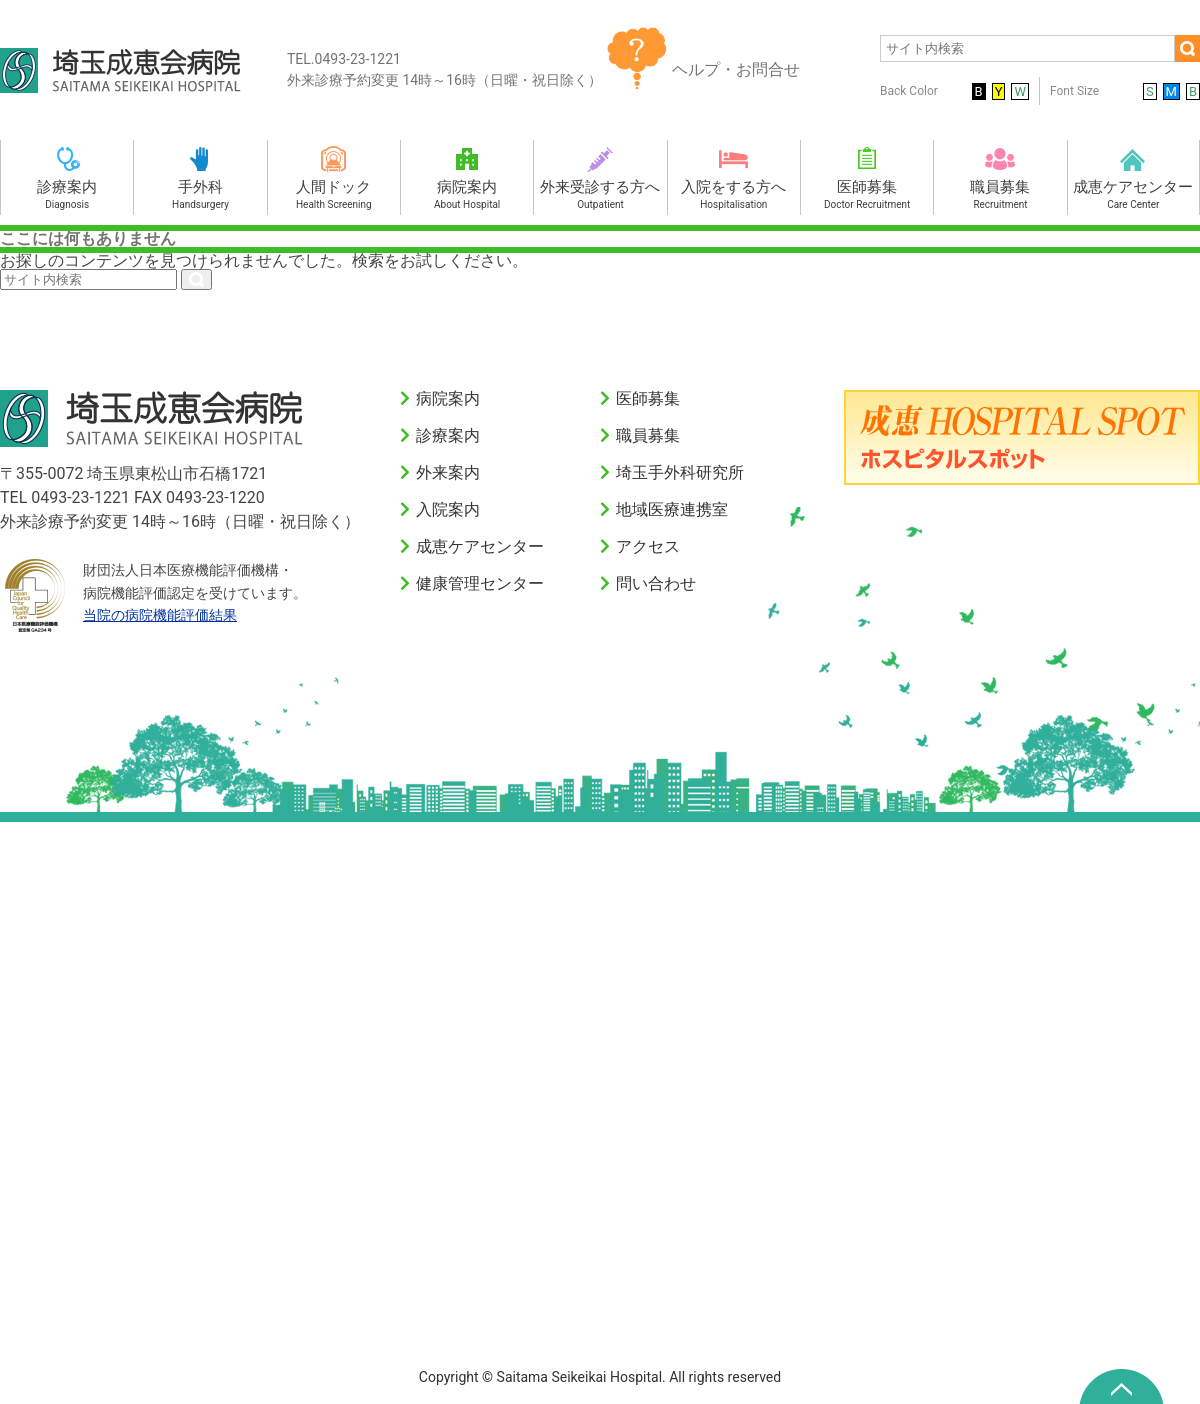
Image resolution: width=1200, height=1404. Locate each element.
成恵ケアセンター (480, 546)
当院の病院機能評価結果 (160, 615)
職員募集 (648, 435)
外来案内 (448, 472)
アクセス (648, 546)
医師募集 (648, 398)
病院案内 (448, 398)
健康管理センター (480, 583)
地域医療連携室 (672, 509)
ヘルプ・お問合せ (736, 69)
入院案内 (448, 509)
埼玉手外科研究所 (680, 472)
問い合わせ (656, 583)
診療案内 (448, 435)
